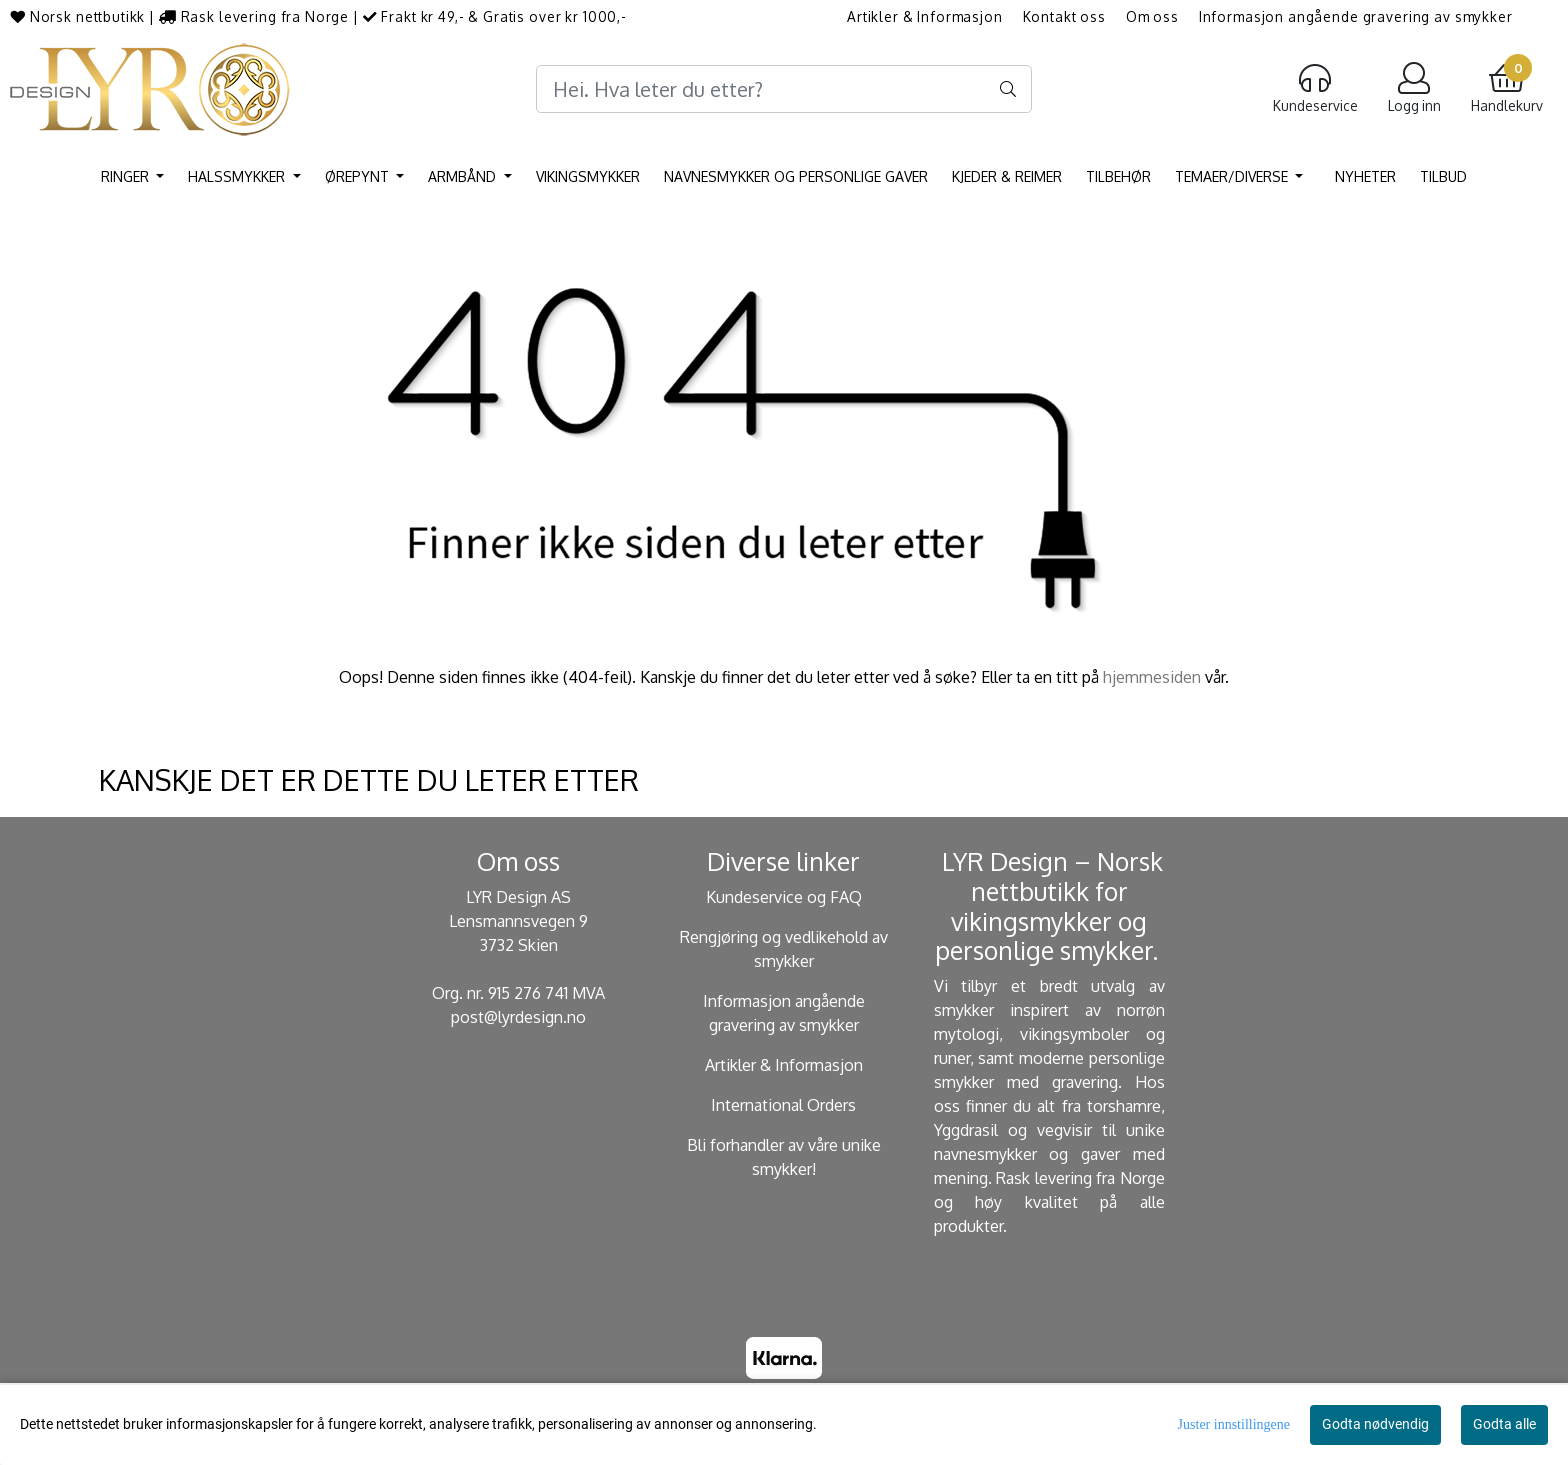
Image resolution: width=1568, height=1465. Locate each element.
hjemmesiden (1152, 677)
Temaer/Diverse (1233, 176)
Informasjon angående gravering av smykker (1356, 16)
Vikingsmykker (588, 176)
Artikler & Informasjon (925, 16)
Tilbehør (1118, 176)
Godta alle (1504, 1424)
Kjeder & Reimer (1007, 176)
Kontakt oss (1064, 16)
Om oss (1152, 16)
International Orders (783, 1105)
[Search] (784, 89)
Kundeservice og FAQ (784, 897)
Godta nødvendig (1375, 1424)
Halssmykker (238, 176)
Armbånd (464, 176)
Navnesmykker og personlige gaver (796, 176)
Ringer (127, 176)
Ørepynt (359, 176)
